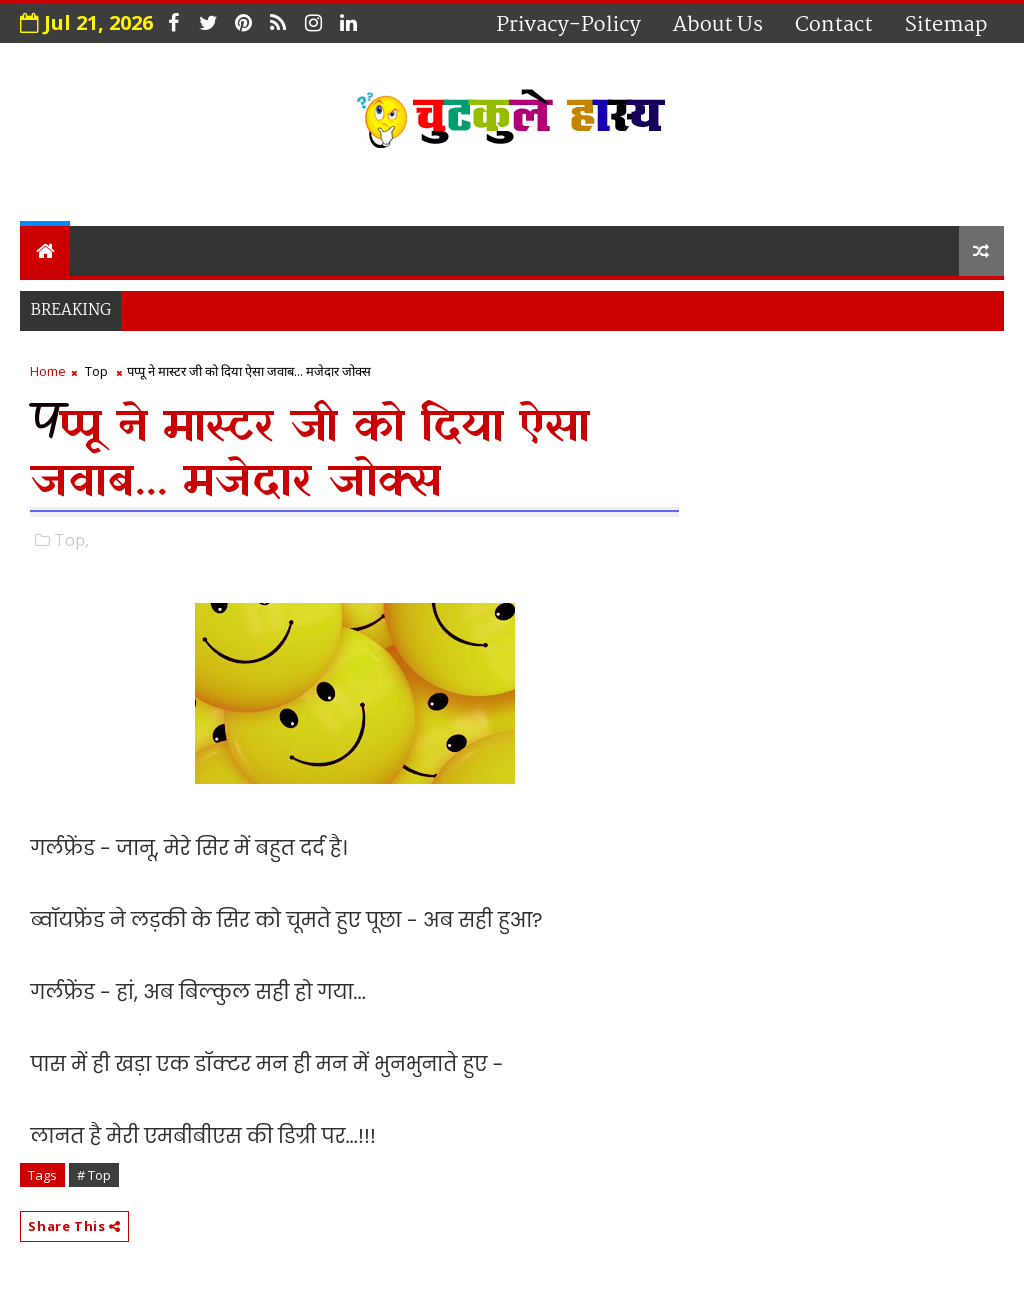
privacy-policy (568, 25)
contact (834, 25)
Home (48, 371)
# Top (94, 1175)
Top (96, 371)
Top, (71, 540)
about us (718, 25)
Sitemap (946, 25)
